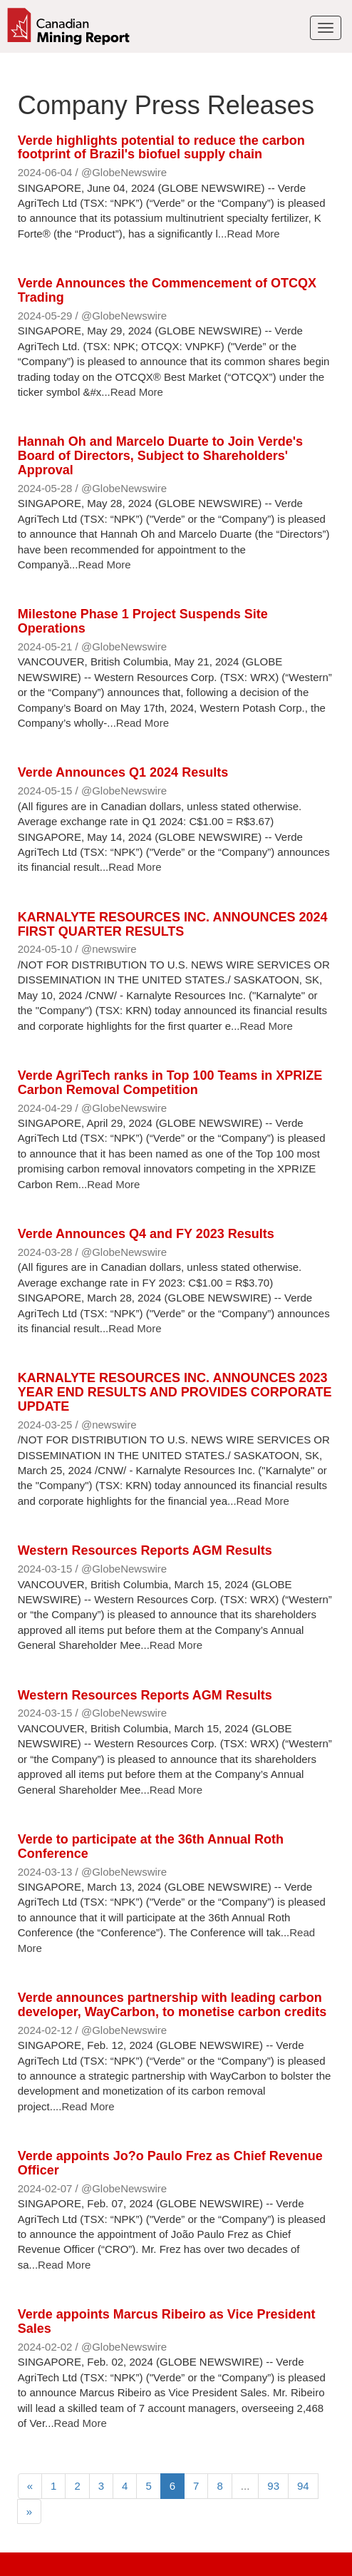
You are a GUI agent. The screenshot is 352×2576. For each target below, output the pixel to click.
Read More (253, 234)
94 (303, 2486)
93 (273, 2486)
